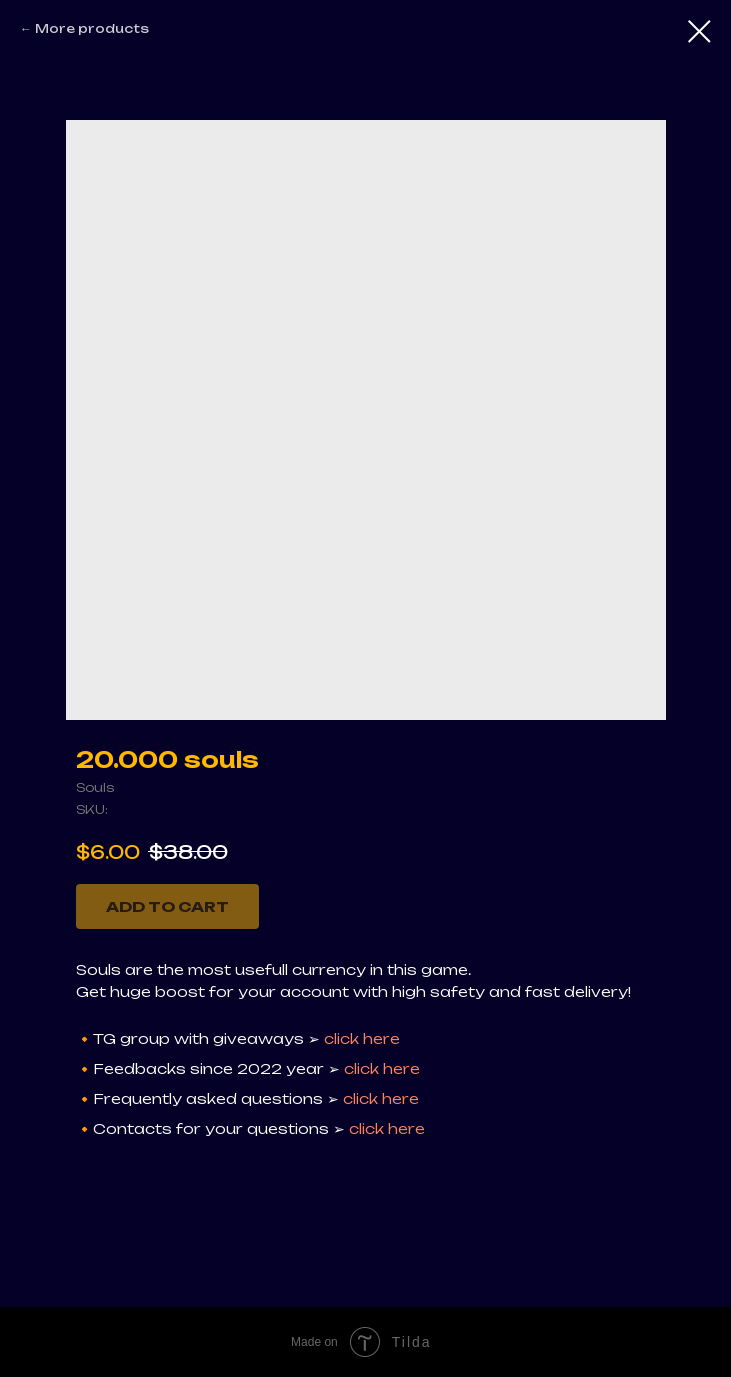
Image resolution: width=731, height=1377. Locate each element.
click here (362, 1038)
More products (92, 28)
